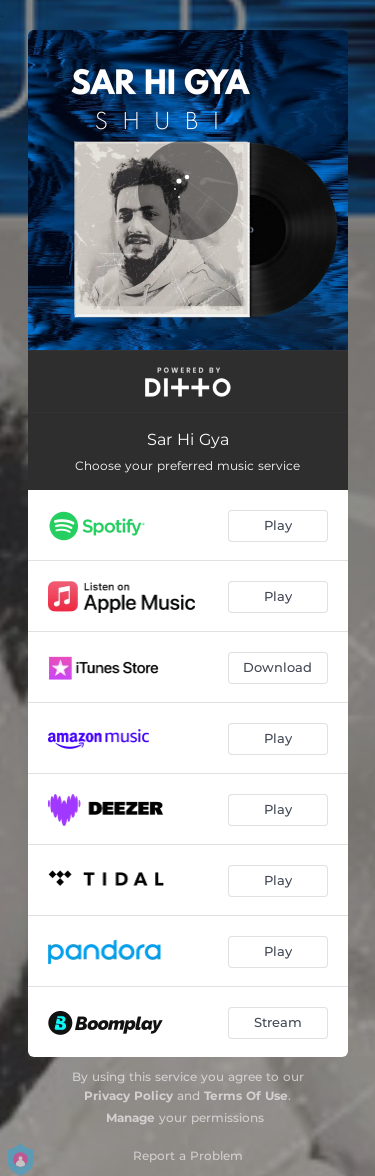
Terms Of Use (246, 1095)
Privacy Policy (128, 1095)
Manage (130, 1117)
